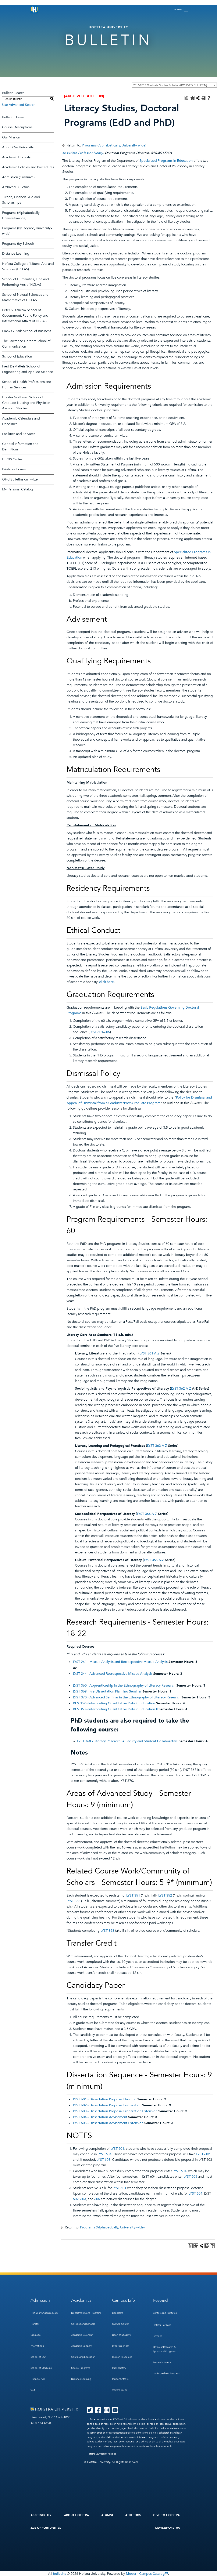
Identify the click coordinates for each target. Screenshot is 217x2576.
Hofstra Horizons (162, 2325)
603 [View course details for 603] (83, 2199)
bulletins (59, 2573)
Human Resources (122, 2357)
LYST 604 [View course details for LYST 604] (104, 2154)
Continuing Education (83, 2357)
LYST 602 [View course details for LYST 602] (203, 2154)
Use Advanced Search (18, 104)
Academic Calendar (82, 2335)
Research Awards (162, 2362)
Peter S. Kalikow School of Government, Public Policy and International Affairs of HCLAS (25, 315)
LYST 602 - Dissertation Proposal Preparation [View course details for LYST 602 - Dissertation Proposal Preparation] (107, 2105)
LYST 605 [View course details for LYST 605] (190, 2176)
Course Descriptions (17, 127)
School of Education (17, 356)
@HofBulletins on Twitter (20, 479)
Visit (33, 2390)
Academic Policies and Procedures (28, 167)
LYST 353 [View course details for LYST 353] (73, 1901)
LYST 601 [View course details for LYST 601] (96, 1032)
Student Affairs (120, 2379)
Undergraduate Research (166, 2373)
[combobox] (174, 85)
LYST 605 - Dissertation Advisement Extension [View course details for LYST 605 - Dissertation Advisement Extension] (108, 2123)
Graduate (36, 2335)
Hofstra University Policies (101, 2454)
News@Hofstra (167, 2528)
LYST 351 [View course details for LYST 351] (133, 1895)
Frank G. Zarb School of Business (26, 331)
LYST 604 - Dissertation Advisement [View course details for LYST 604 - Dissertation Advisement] (100, 2117)
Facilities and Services (18, 434)
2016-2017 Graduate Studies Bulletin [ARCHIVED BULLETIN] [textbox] (170, 85)
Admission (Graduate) (18, 177)
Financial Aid (38, 2379)
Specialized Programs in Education (166, 160)
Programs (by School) (18, 243)
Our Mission (11, 137)
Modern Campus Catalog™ (147, 2573)
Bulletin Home (13, 117)
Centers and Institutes (165, 2313)
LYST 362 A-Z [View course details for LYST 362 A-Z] (181, 1388)
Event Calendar (120, 2346)
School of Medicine (41, 2368)
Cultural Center (120, 2324)
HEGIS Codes (12, 459)
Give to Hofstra (166, 2515)
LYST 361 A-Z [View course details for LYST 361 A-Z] (149, 1353)
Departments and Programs (86, 2313)
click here (106, 982)
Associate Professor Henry (82, 153)
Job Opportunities (46, 2528)
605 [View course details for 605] (107, 1032)
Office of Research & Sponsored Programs (164, 2349)
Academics (81, 2300)
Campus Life (123, 2300)
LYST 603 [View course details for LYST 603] (103, 2159)
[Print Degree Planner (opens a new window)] (187, 98)
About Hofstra (76, 2515)
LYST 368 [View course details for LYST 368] (107, 1930)
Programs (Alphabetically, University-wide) (114, 145)
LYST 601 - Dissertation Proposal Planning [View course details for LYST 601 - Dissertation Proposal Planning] (104, 2099)
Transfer (35, 2324)
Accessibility (41, 2515)
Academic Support (81, 2346)
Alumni (107, 2515)
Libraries (157, 2336)
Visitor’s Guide (120, 2390)
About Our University (18, 147)
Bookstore (117, 2313)
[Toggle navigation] (181, 10)
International (38, 2346)
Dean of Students (121, 2335)
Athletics (133, 2515)
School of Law (38, 2357)
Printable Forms (14, 469)
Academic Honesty (16, 157)
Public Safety (119, 2368)
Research (161, 2300)
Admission (40, 2300)
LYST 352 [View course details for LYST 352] (165, 1895)
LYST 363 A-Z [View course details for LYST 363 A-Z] (157, 1445)
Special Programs (80, 2368)
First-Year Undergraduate (44, 2313)
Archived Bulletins (15, 187)
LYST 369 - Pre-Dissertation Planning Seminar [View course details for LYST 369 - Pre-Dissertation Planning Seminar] (107, 1691)
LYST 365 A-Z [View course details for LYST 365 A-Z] (154, 1560)
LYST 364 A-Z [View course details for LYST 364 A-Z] (147, 1514)
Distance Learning (15, 253)
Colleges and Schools (83, 2324)
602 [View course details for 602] (76, 2199)
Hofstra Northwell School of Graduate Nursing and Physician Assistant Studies (26, 403)
